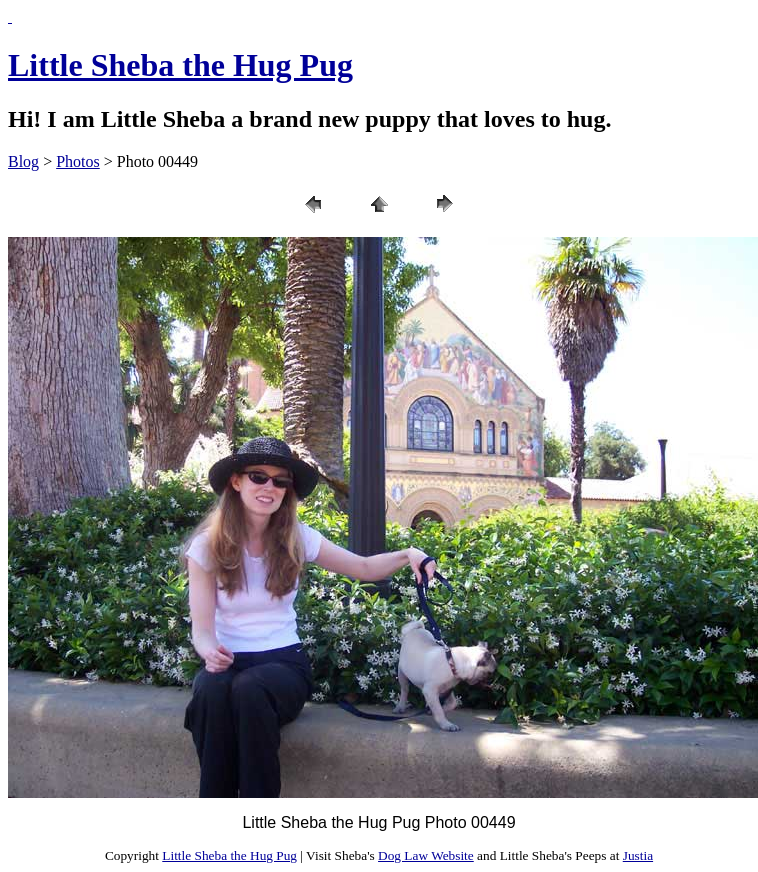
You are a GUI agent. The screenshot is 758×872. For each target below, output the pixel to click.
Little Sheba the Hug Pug (180, 65)
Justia (638, 855)
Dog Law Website (426, 855)
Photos (78, 161)
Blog (23, 161)
